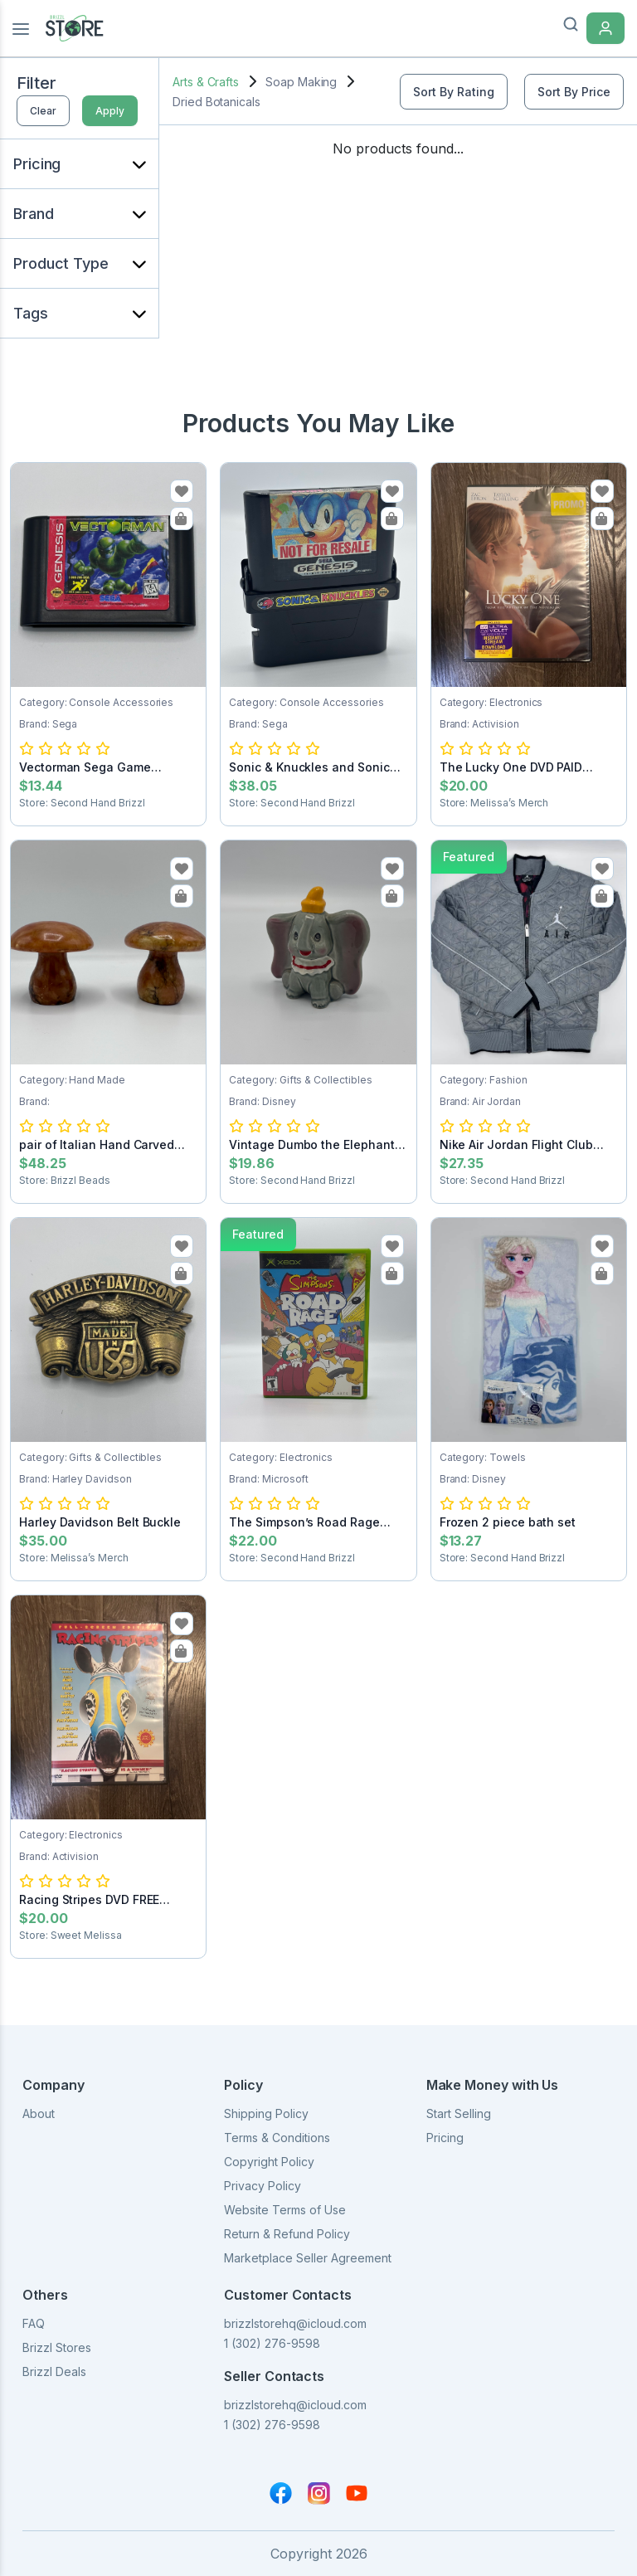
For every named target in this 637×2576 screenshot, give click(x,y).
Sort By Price (573, 92)
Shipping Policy (266, 2113)
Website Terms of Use (285, 2210)
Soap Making (301, 82)
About (38, 2113)
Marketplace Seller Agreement (307, 2258)
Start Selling (458, 2113)
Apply (109, 111)
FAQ (33, 2323)
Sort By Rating (453, 92)
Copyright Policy (269, 2162)
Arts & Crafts (206, 82)
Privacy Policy (262, 2186)
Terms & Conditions (277, 2137)
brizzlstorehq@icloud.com (295, 2323)
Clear (43, 111)
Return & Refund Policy (287, 2234)
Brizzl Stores (56, 2347)
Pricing (445, 2137)
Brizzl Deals (54, 2371)
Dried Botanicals (216, 102)
